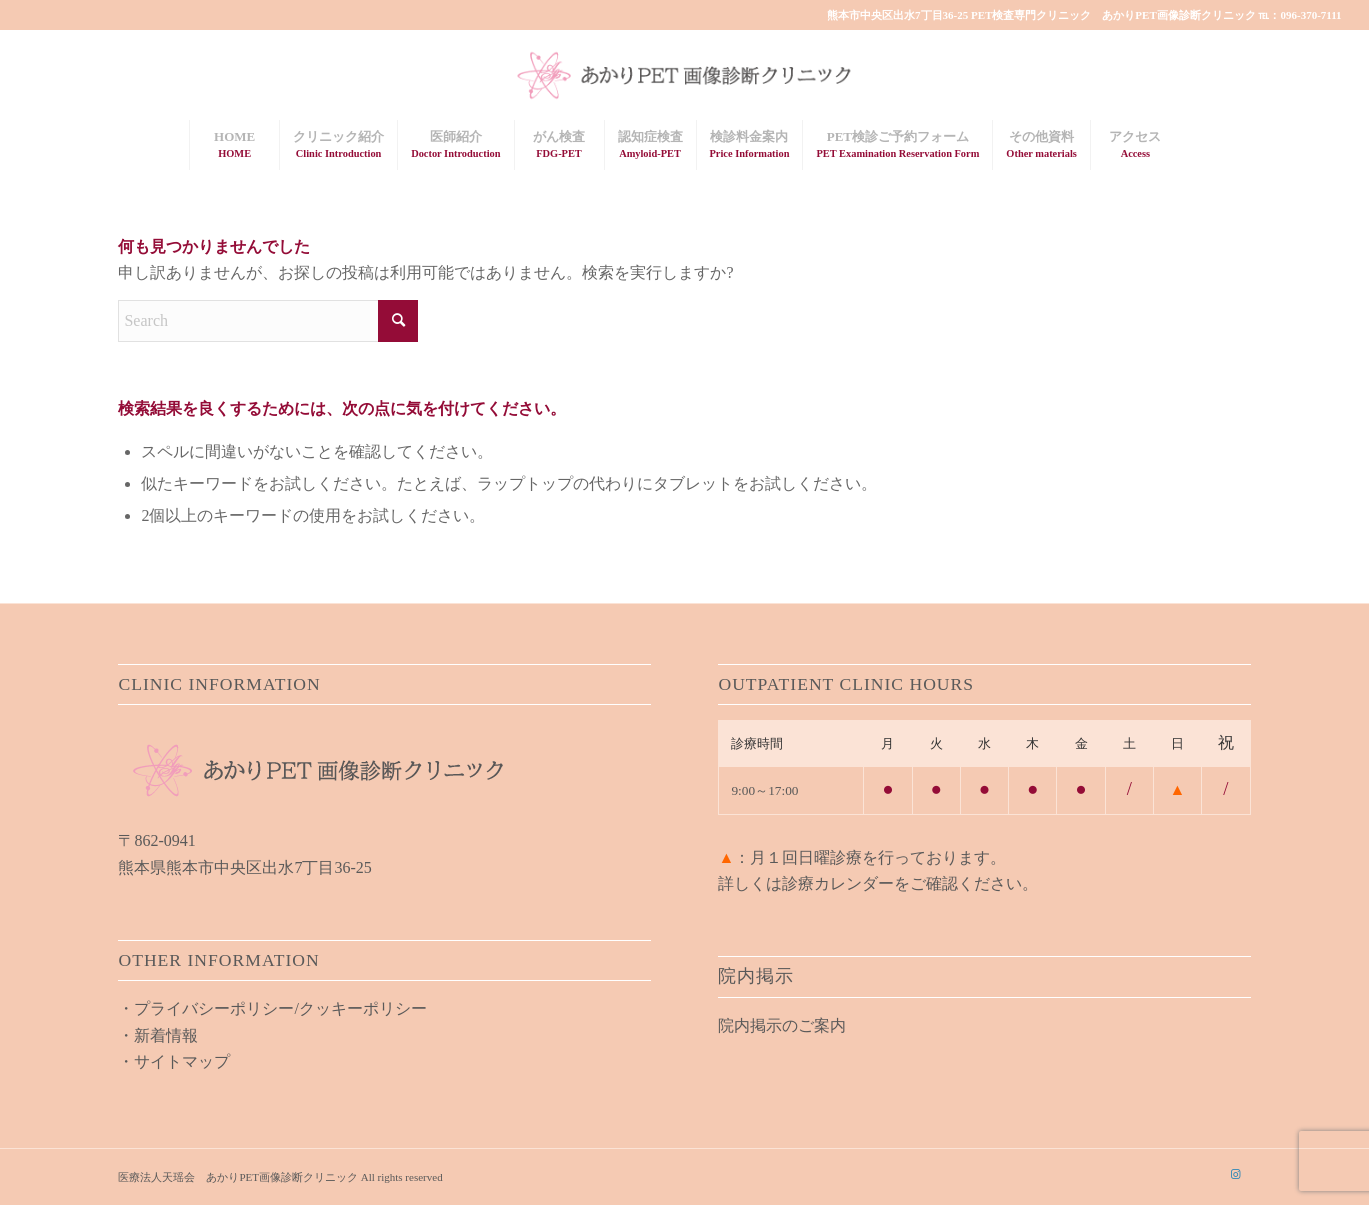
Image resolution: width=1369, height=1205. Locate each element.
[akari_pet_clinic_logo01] (684, 75)
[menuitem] (234, 145)
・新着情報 (158, 1035)
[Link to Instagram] (1236, 1174)
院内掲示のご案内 (782, 1025)
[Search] (268, 321)
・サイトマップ (174, 1061)
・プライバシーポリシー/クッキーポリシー (272, 1008)
